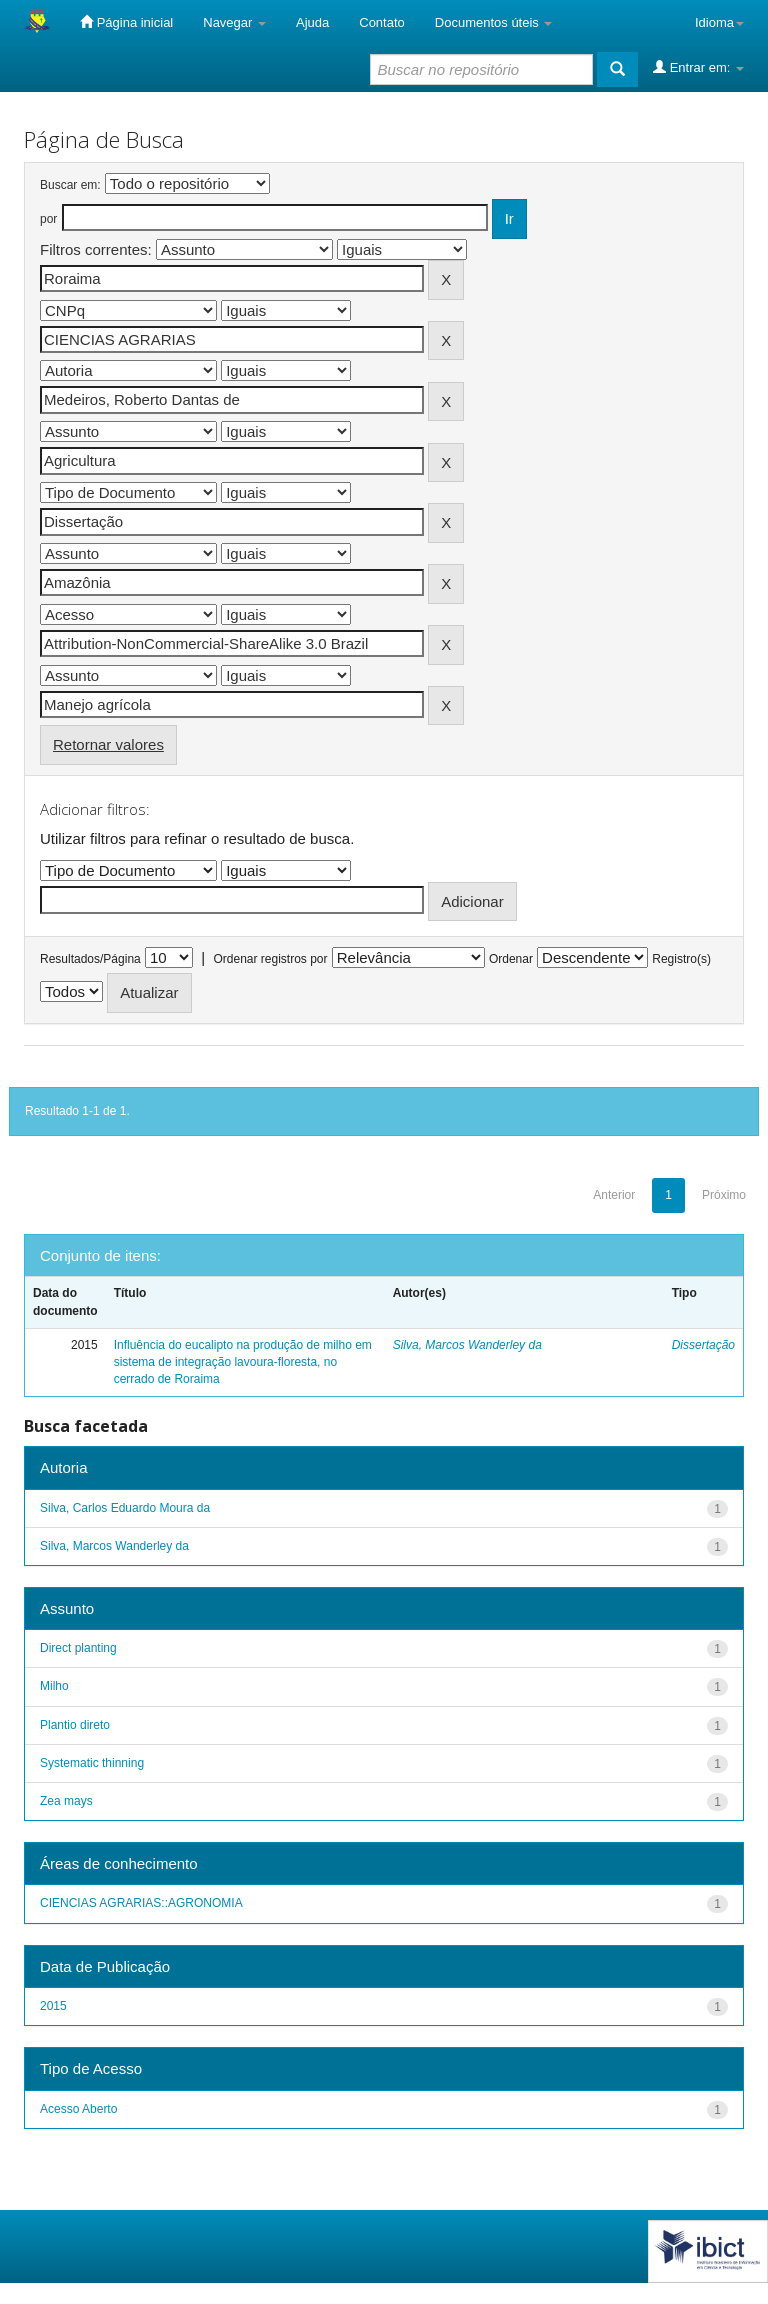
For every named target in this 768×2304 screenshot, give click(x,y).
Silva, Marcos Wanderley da (467, 1345)
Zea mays (66, 1801)
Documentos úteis (494, 22)
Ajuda (312, 22)
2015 (53, 2006)
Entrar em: (698, 67)
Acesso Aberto (78, 2109)
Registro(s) (681, 959)
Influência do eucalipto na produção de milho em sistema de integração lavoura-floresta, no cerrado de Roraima (243, 1362)
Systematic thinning (92, 1763)
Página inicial (126, 22)
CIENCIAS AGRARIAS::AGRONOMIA (141, 1903)
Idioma (719, 22)
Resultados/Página (90, 959)
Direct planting (78, 1648)
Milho (54, 1686)
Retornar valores (108, 744)
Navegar (234, 22)
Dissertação (703, 1345)
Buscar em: (70, 185)
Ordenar (511, 959)
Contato (382, 22)
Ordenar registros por (270, 959)
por (48, 219)
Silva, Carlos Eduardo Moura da (125, 1508)
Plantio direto (75, 1725)
